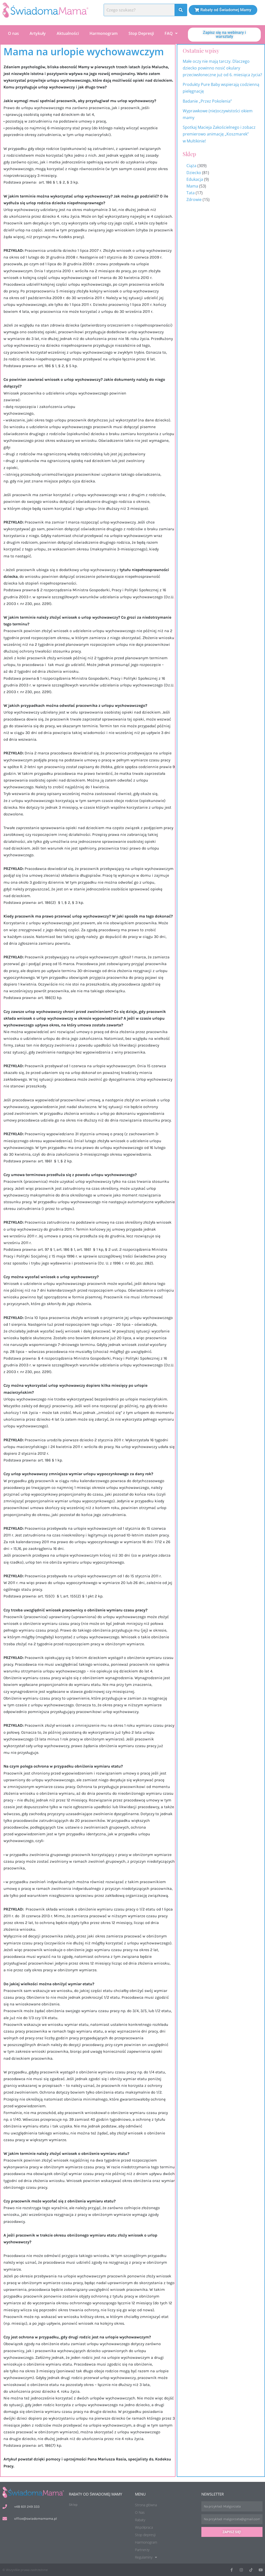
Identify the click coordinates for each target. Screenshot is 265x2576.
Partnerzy (142, 2549)
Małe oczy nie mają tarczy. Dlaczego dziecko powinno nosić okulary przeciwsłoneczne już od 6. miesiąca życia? (222, 68)
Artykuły (38, 33)
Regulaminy (146, 2557)
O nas (13, 33)
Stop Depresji (141, 33)
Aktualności (68, 33)
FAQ (171, 33)
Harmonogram (103, 33)
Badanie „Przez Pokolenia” (207, 101)
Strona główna (146, 2505)
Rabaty (140, 2519)
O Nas (140, 2512)
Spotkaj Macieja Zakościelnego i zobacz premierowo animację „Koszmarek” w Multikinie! (219, 134)
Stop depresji (145, 2534)
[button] (171, 33)
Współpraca (144, 2527)
